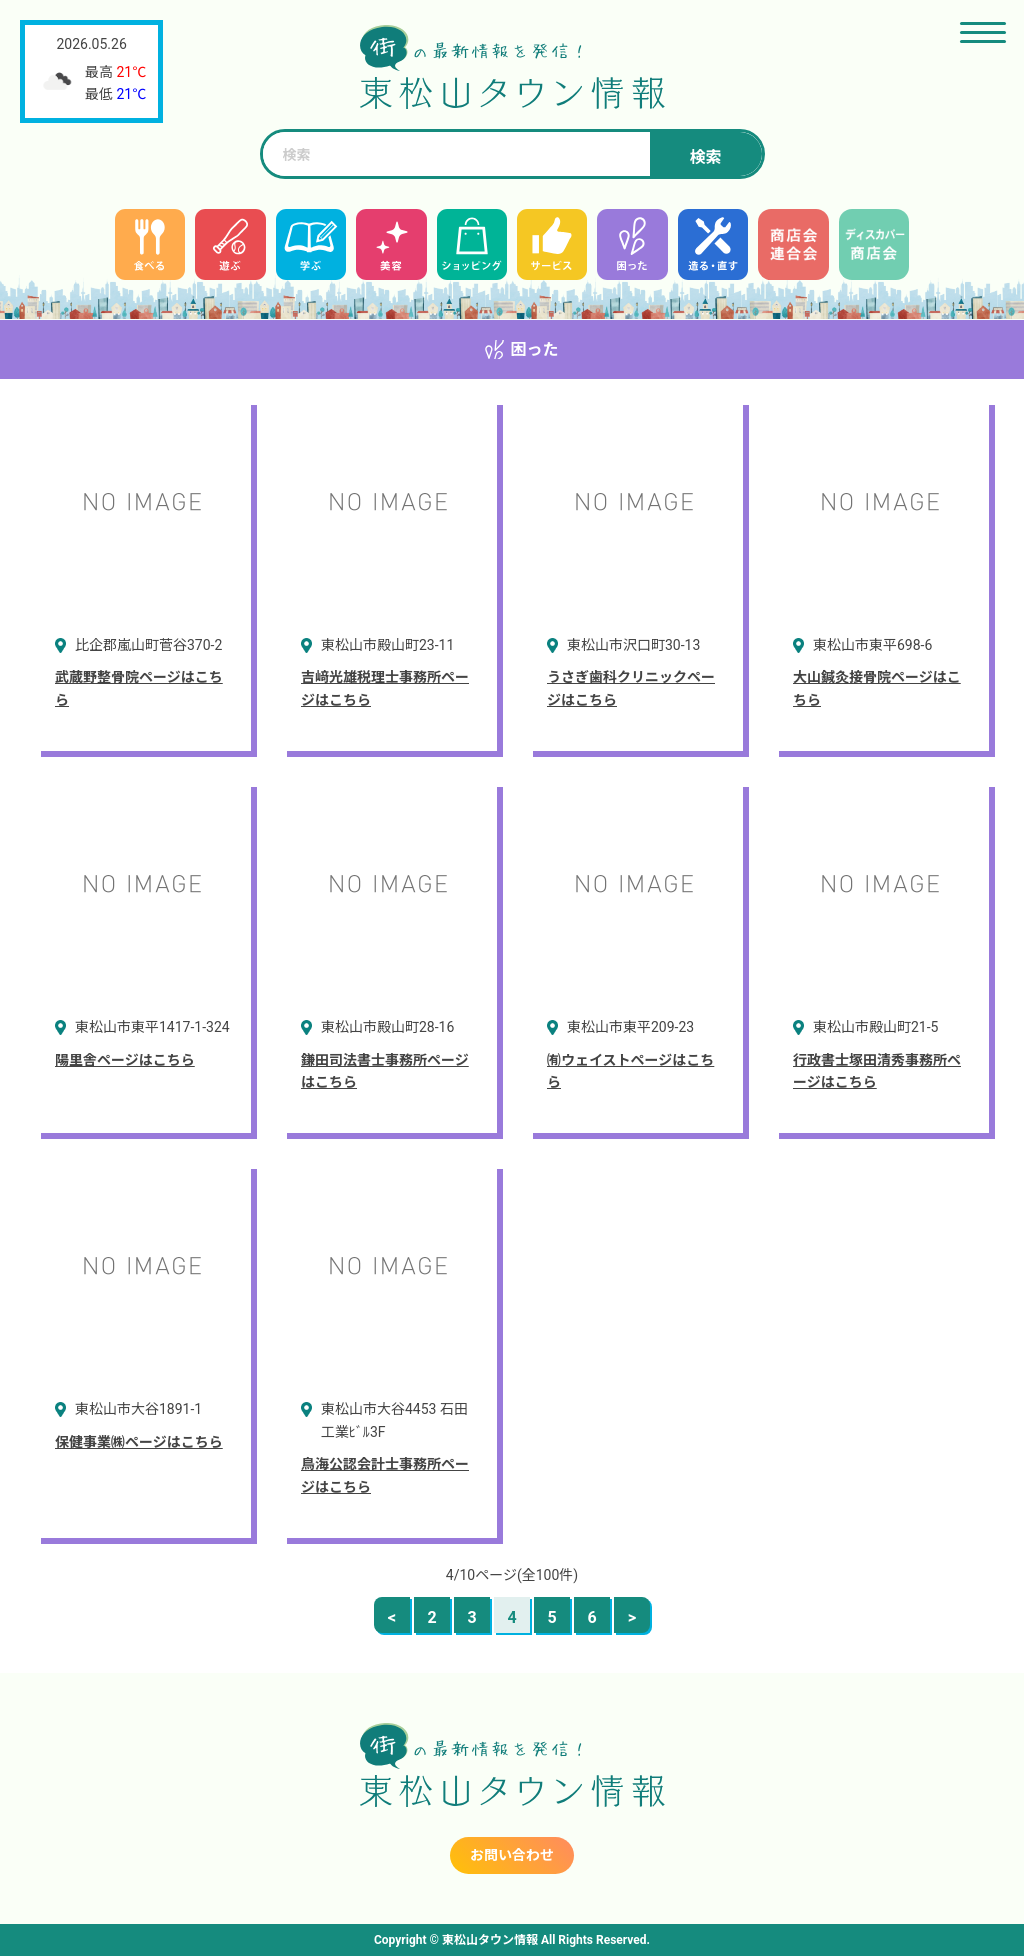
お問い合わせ (512, 1855)
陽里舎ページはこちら (125, 1060)
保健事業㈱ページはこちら (139, 1442)
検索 (705, 157)
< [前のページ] (392, 1617)
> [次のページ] (632, 1617)
